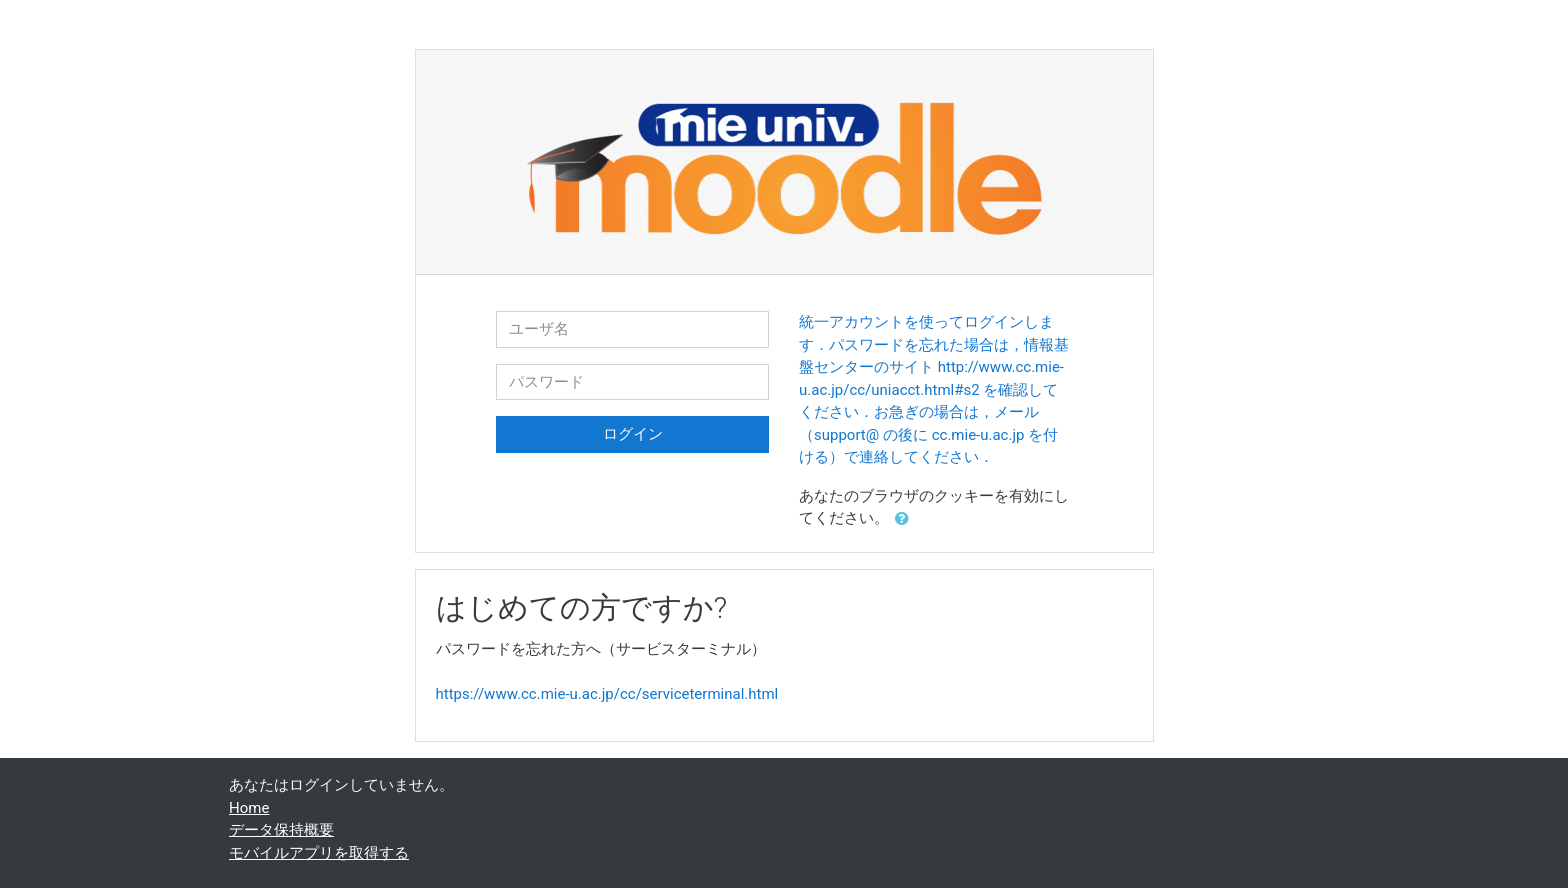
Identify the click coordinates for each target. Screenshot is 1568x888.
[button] (906, 519)
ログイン (633, 434)
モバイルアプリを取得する (319, 853)
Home (249, 808)
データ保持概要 (281, 830)
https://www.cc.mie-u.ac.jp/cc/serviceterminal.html (607, 694)
